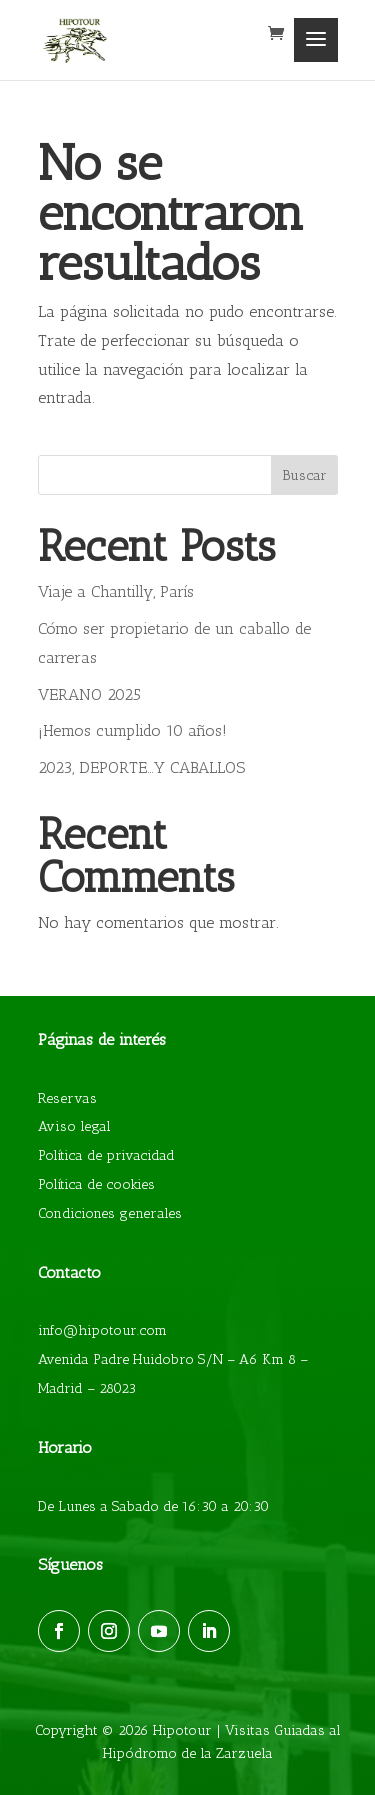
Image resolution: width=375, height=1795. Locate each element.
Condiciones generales (110, 1213)
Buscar (304, 475)
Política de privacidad (106, 1155)
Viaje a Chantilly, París (116, 591)
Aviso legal (74, 1126)
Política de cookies (96, 1184)
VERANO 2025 (89, 694)
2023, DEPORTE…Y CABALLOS (141, 767)
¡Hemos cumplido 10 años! (132, 730)
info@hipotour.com (102, 1330)
